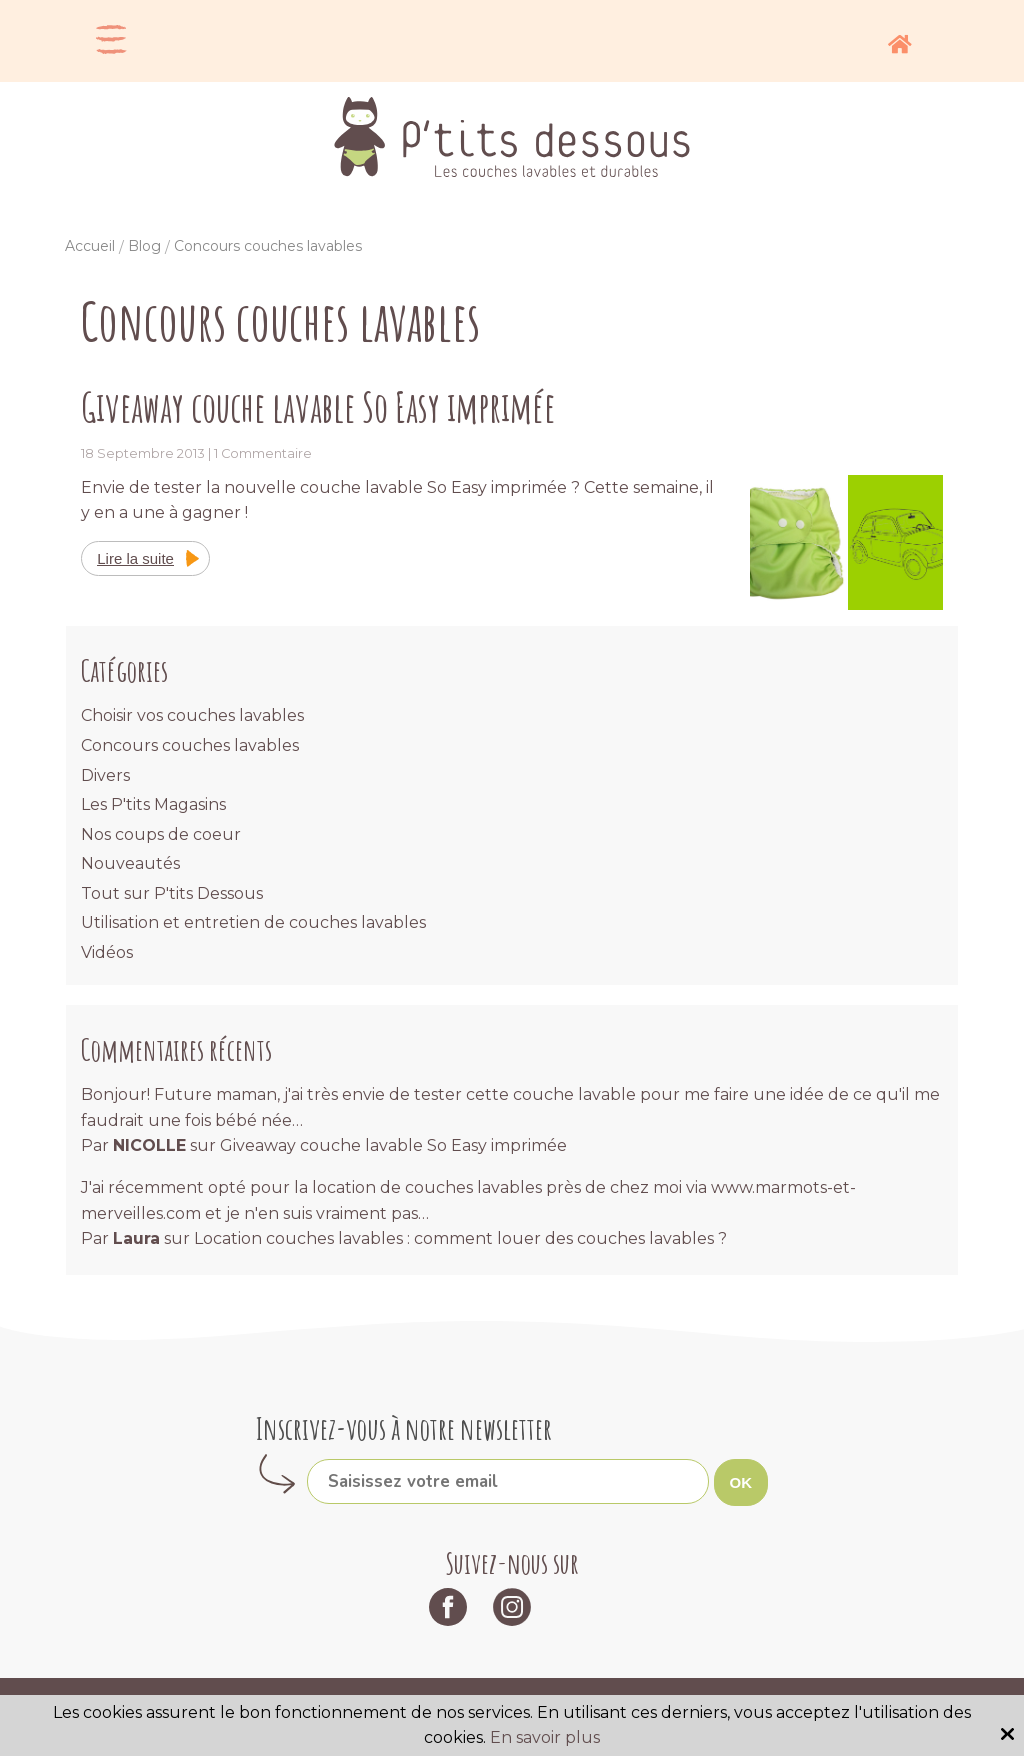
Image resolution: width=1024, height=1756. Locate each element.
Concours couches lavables (190, 745)
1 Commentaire (263, 453)
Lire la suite (135, 558)
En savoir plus (545, 1737)
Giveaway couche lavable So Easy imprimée (318, 406)
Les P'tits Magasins (153, 804)
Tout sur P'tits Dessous (172, 893)
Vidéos (107, 952)
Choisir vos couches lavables (192, 715)
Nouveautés (130, 863)
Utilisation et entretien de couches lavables (253, 922)
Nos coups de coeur (161, 834)
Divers (105, 775)
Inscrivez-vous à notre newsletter (404, 1428)
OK (741, 1482)
